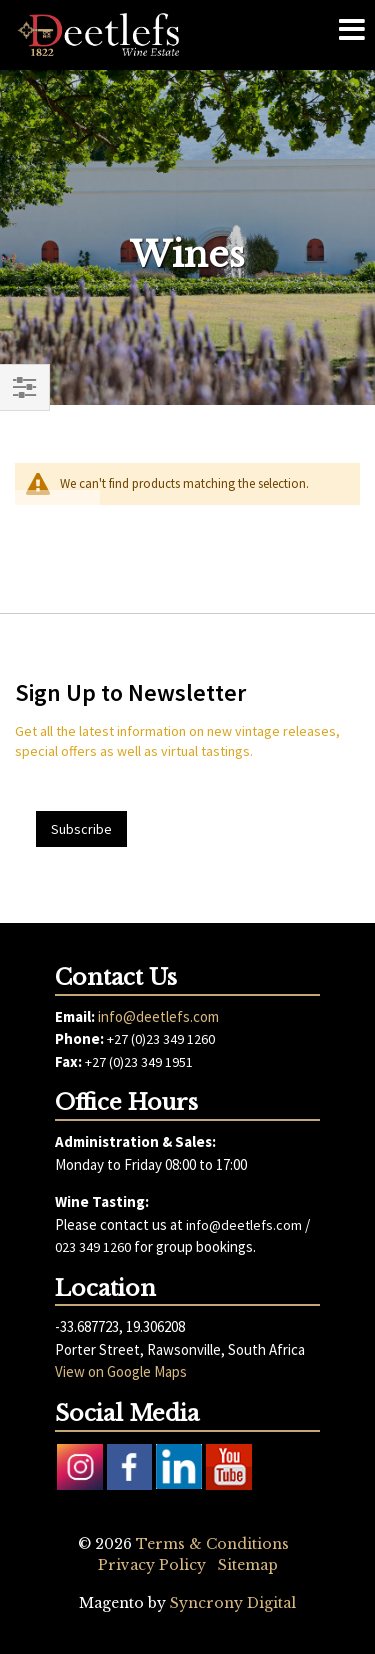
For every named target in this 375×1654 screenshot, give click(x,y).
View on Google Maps (121, 1371)
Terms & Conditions (212, 1544)
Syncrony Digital (233, 1603)
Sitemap (248, 1565)
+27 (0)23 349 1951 (139, 1062)
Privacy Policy (152, 1565)
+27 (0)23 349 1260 (161, 1039)
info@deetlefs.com (158, 1016)
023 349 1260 (93, 1247)
